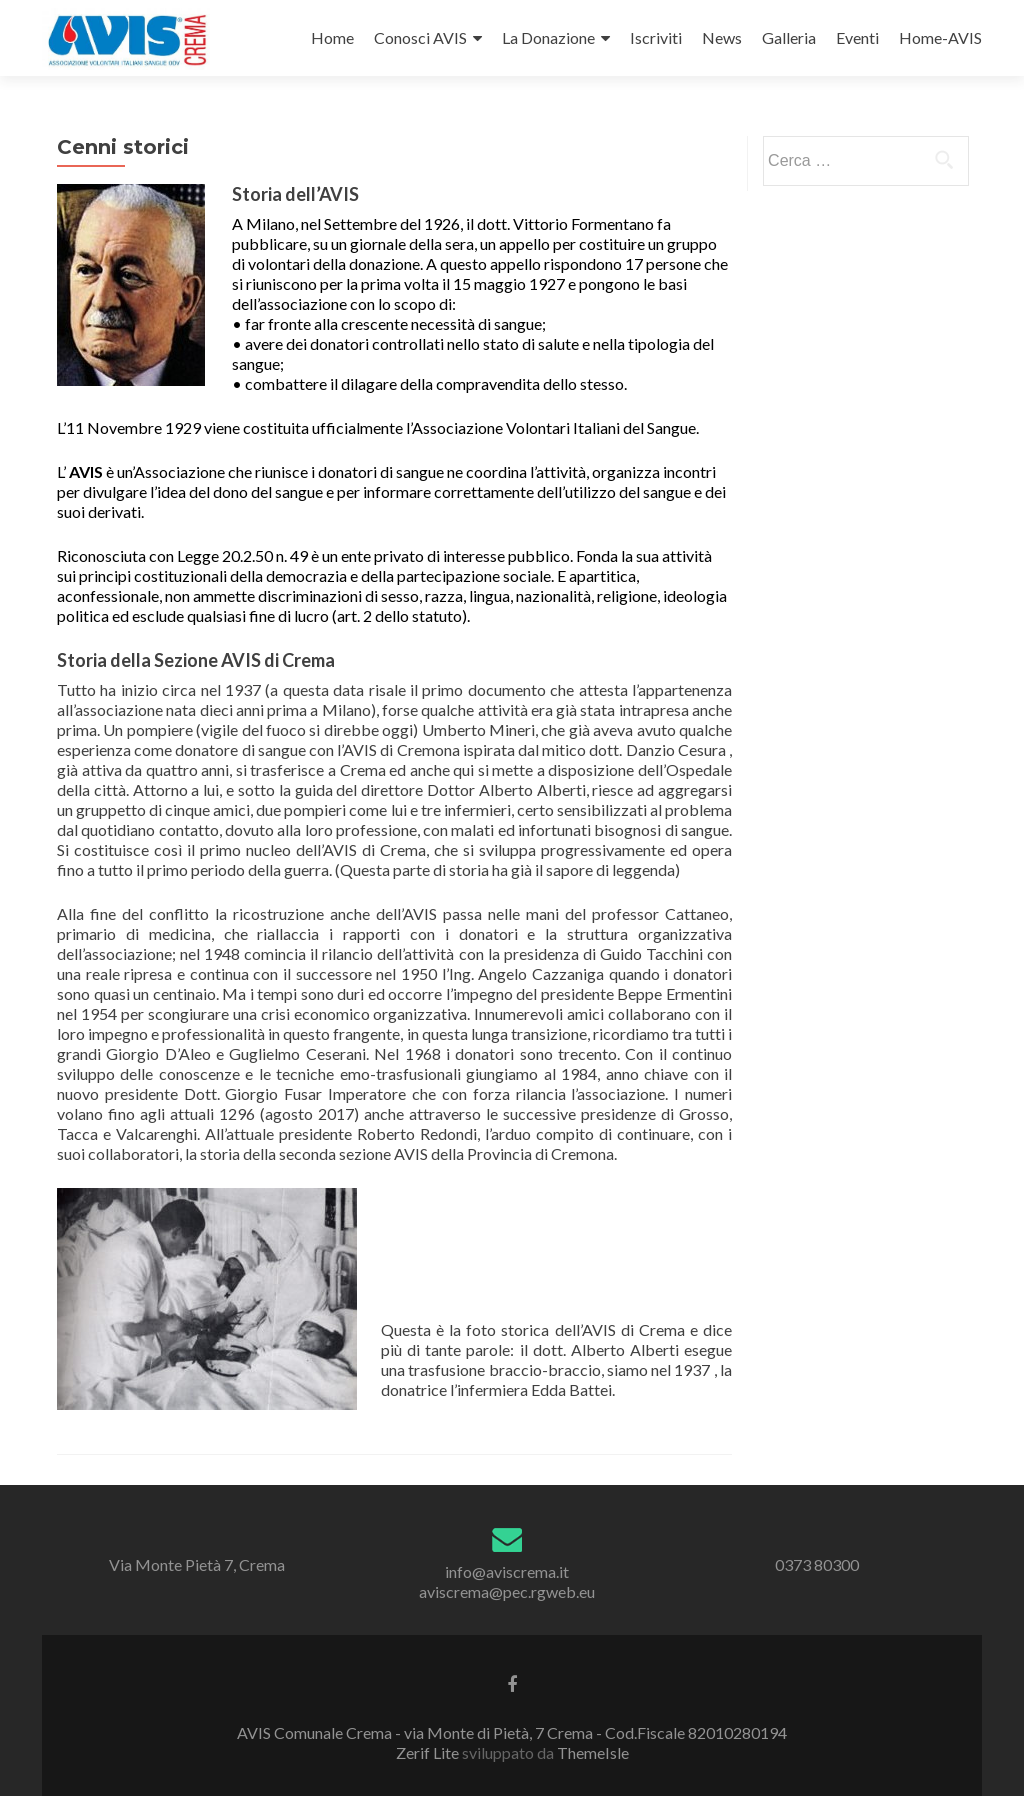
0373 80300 (817, 1564)
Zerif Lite (429, 1752)
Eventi (857, 37)
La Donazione (548, 37)
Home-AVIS (940, 37)
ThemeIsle (593, 1752)
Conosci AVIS (420, 37)
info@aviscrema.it (507, 1571)
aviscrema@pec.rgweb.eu (507, 1591)
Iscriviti (656, 37)
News (722, 37)
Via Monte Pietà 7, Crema (197, 1564)
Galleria (789, 37)
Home (332, 37)
